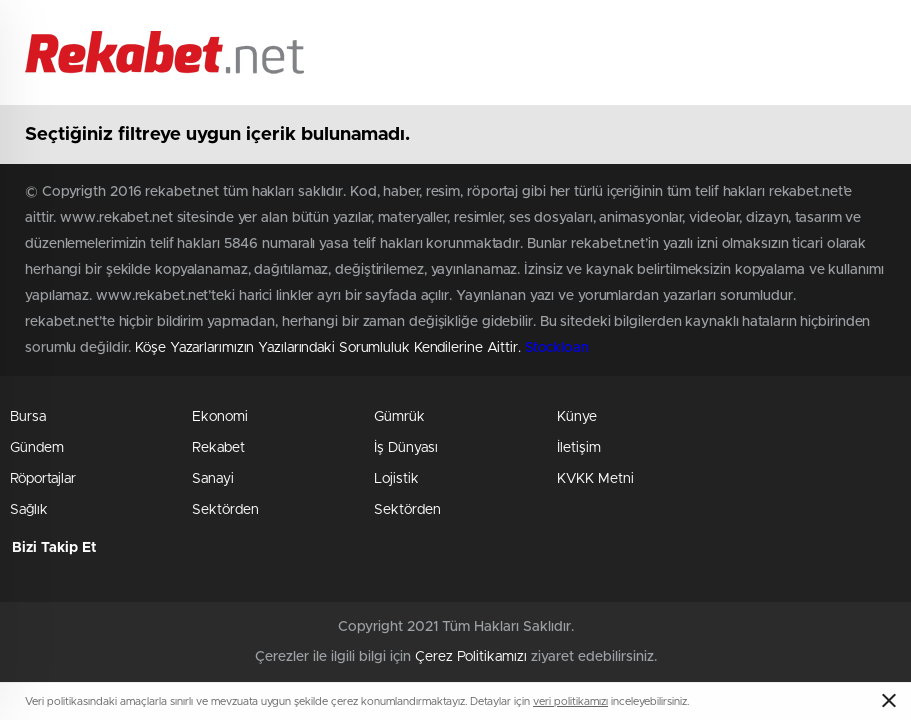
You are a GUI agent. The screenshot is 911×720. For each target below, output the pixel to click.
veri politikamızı (570, 701)
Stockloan (557, 348)
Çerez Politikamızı (471, 657)
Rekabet (218, 448)
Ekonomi (220, 417)
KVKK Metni (595, 479)
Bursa (28, 417)
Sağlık (29, 510)
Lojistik (396, 479)
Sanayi (213, 479)
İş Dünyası (406, 448)
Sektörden (225, 510)
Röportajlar (43, 479)
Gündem (37, 448)
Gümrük (399, 417)
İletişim (579, 448)
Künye (577, 417)
